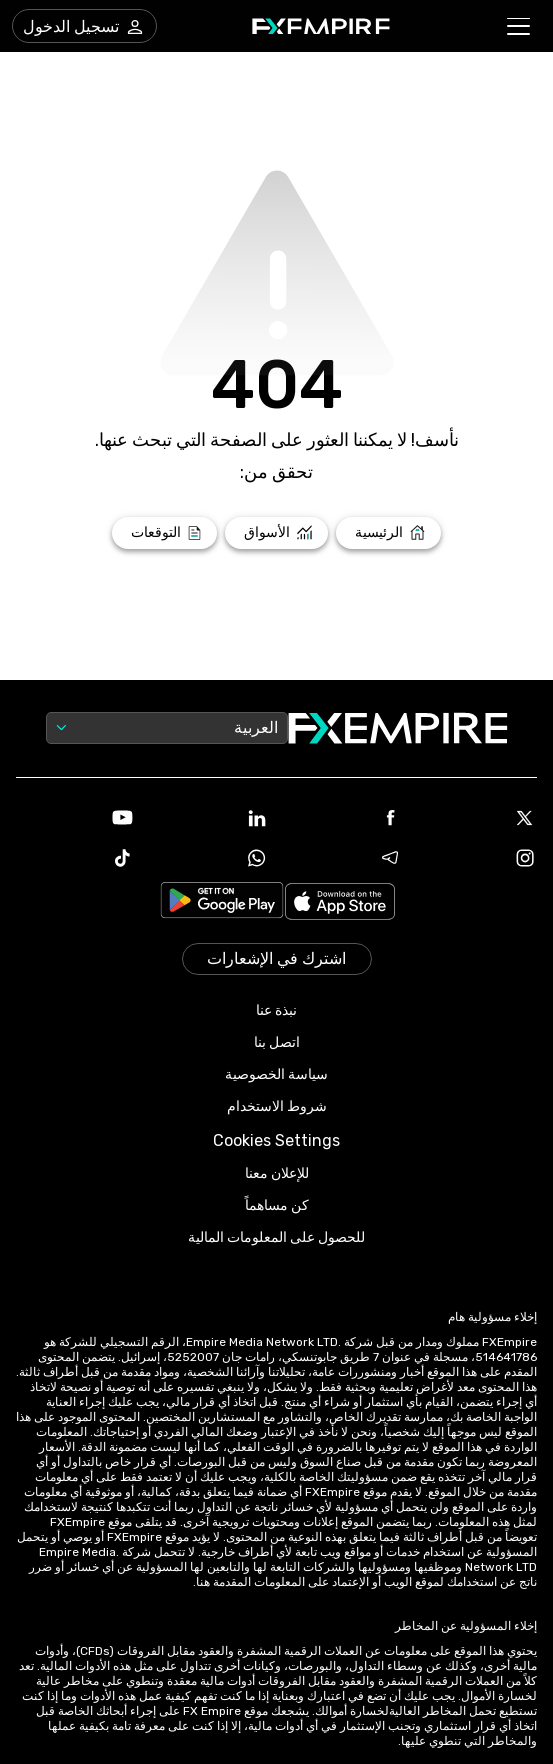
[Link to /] (388, 533)
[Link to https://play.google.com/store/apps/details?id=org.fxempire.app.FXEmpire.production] (222, 903)
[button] (519, 26)
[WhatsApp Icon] (209, 858)
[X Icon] (478, 818)
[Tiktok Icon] (75, 858)
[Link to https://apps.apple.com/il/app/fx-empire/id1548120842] (340, 903)
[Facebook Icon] (344, 818)
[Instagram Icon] (478, 858)
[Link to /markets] (276, 533)
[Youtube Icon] (75, 818)
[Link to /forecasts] (164, 533)
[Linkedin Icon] (209, 818)
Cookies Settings (276, 1140)
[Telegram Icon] (344, 858)
